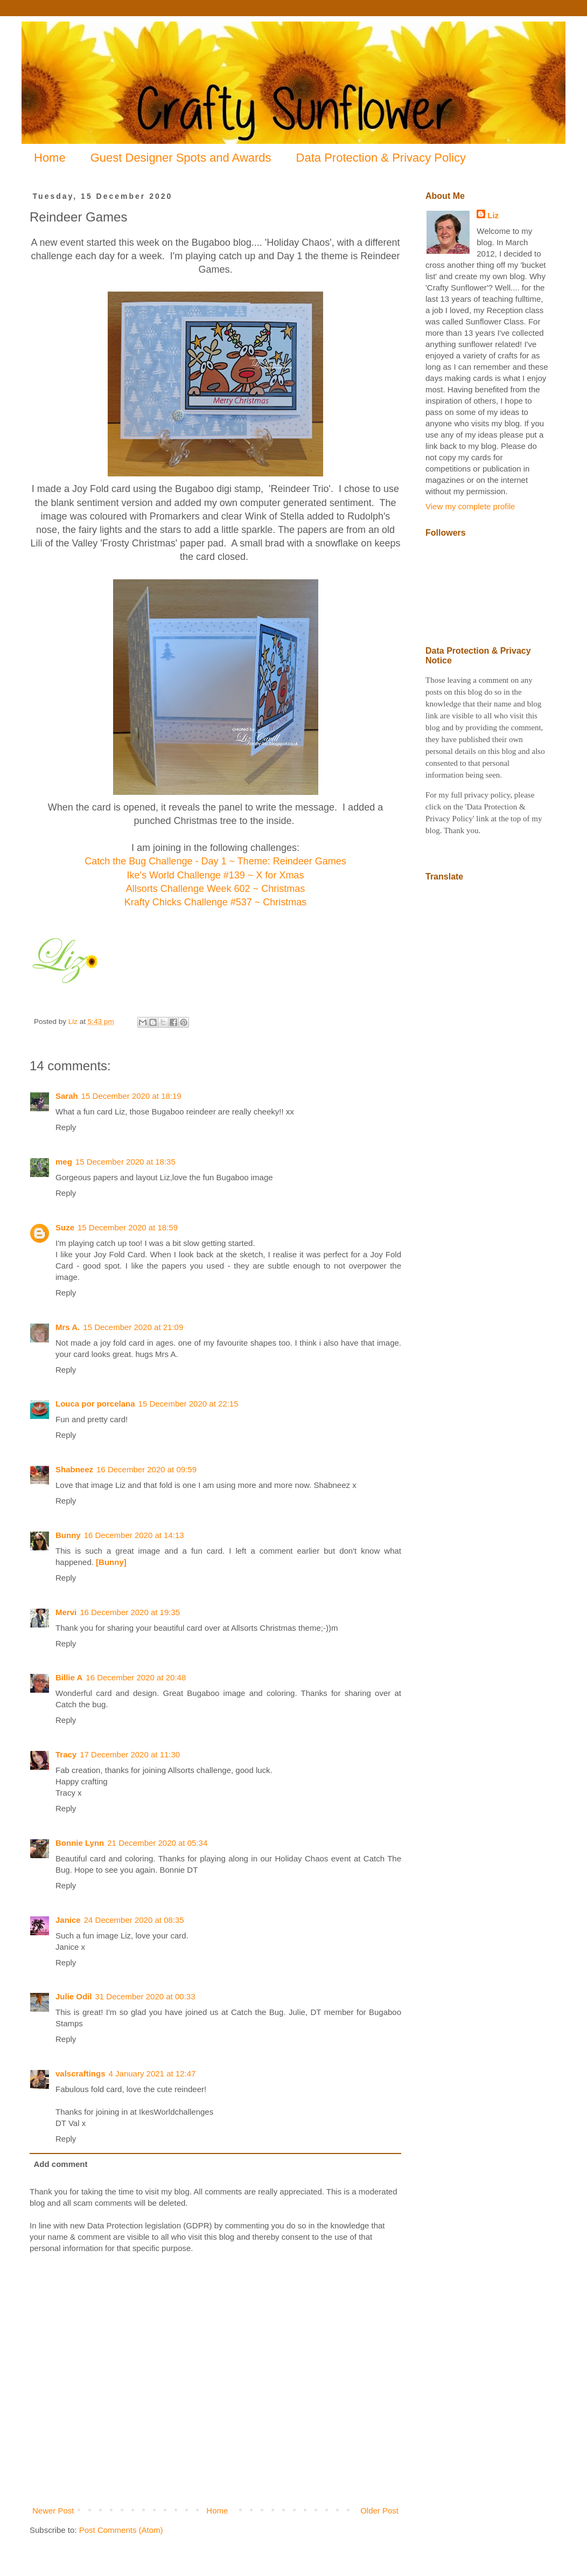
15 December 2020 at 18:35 (125, 1161)
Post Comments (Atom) (121, 2530)
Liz (493, 215)
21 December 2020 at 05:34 (157, 1842)
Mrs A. (67, 1327)
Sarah (66, 1095)
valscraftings (80, 2073)
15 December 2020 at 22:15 (188, 1403)
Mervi (65, 1612)
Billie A (68, 1677)
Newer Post (53, 2510)
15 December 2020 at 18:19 (131, 1095)
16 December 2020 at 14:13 (134, 1535)
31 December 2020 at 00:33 (145, 1996)
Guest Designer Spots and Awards (180, 157)
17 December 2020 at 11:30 (130, 1754)
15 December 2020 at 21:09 (133, 1327)
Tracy (65, 1754)
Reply (65, 1127)
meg (63, 1161)
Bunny (68, 1535)
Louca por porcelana (95, 1403)
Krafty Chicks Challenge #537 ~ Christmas (215, 902)
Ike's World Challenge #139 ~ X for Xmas (215, 875)
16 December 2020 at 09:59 (146, 1469)
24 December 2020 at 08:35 (134, 1919)
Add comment (61, 2164)
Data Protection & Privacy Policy (381, 157)
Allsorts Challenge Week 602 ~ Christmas (215, 888)
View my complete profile (470, 506)
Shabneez (74, 1469)
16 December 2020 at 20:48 (136, 1677)
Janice (68, 1919)
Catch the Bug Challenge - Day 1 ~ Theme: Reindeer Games (215, 861)
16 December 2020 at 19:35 (130, 1612)
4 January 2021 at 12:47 (152, 2073)
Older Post (379, 2510)
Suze (64, 1227)
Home (50, 157)
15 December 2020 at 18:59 (128, 1227)
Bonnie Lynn (79, 1842)
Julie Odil (73, 1996)
